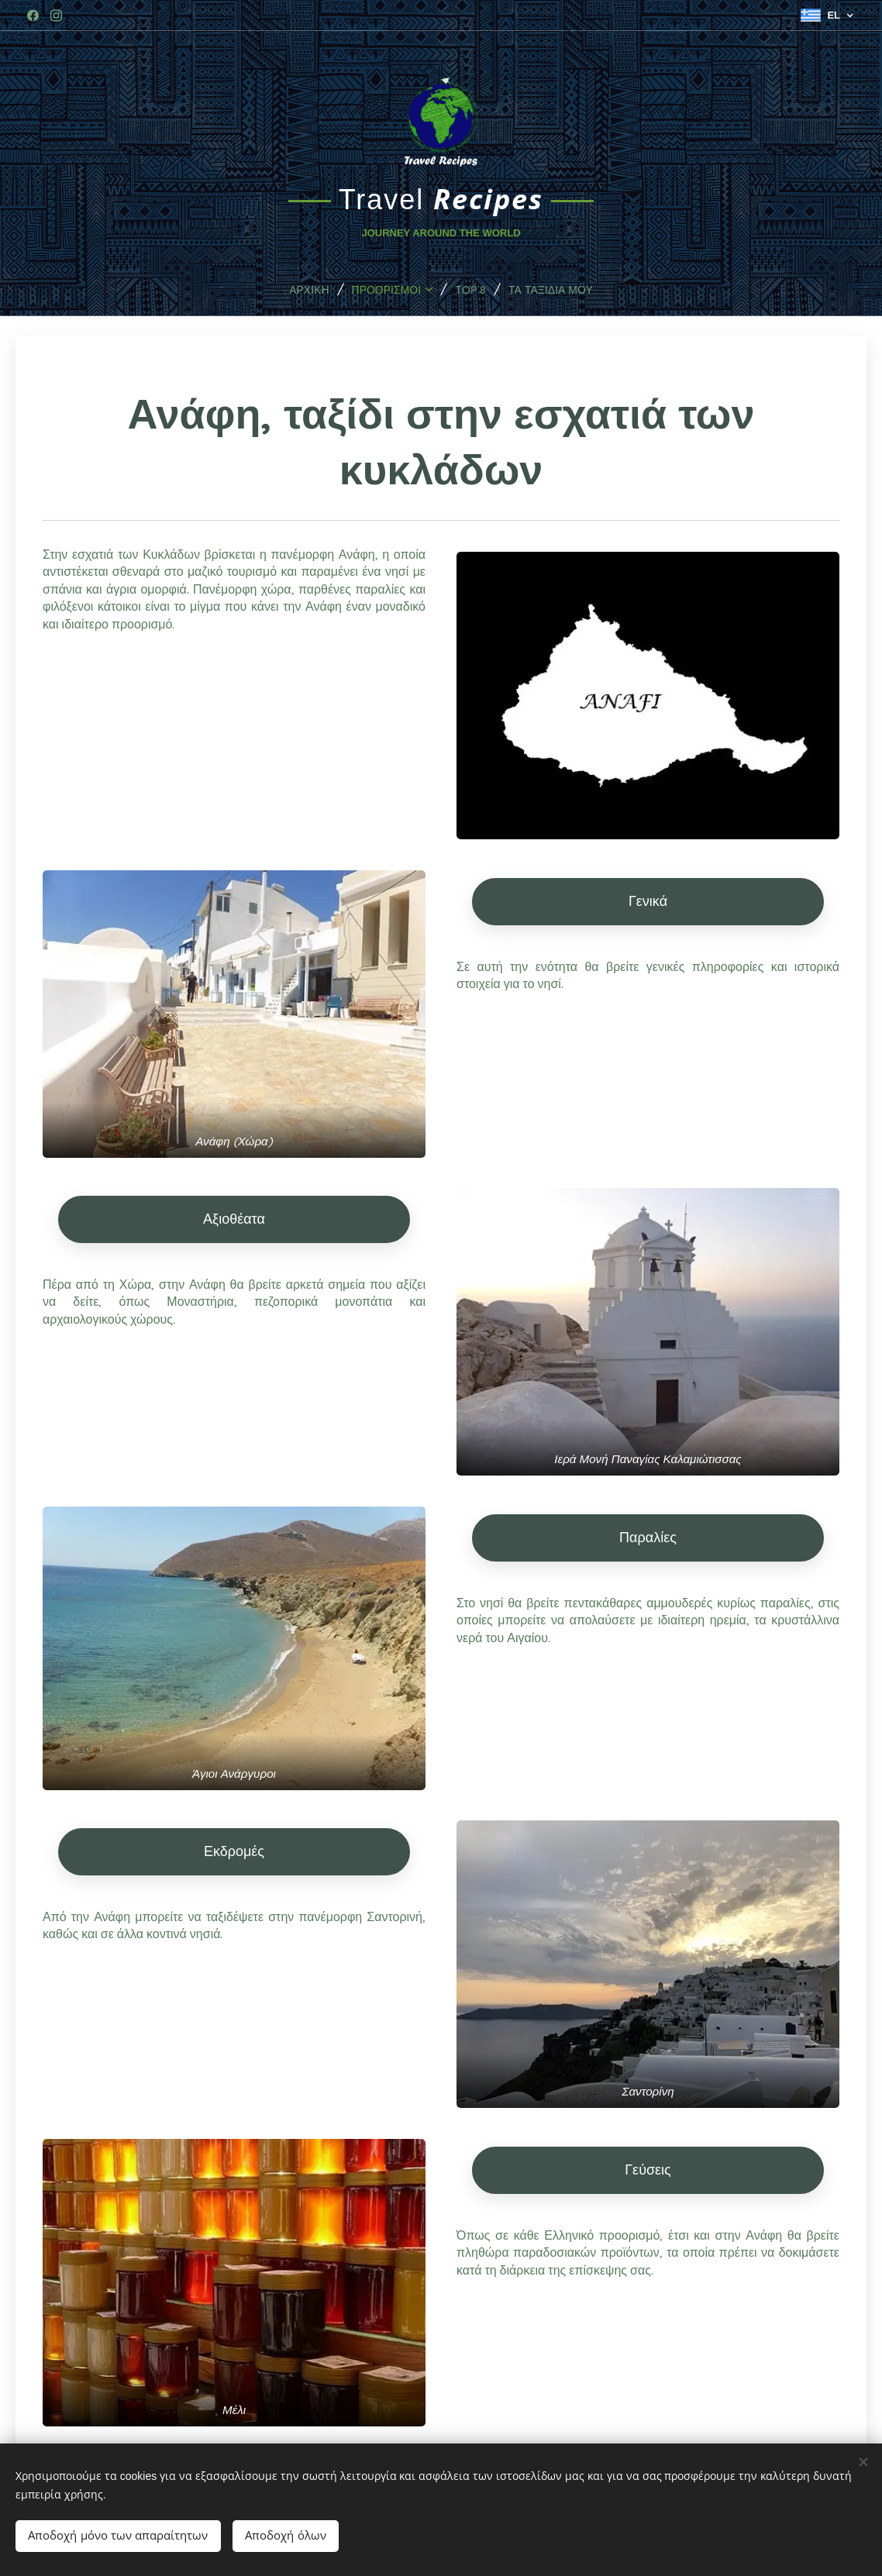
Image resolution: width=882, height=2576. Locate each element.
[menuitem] (296, 289)
